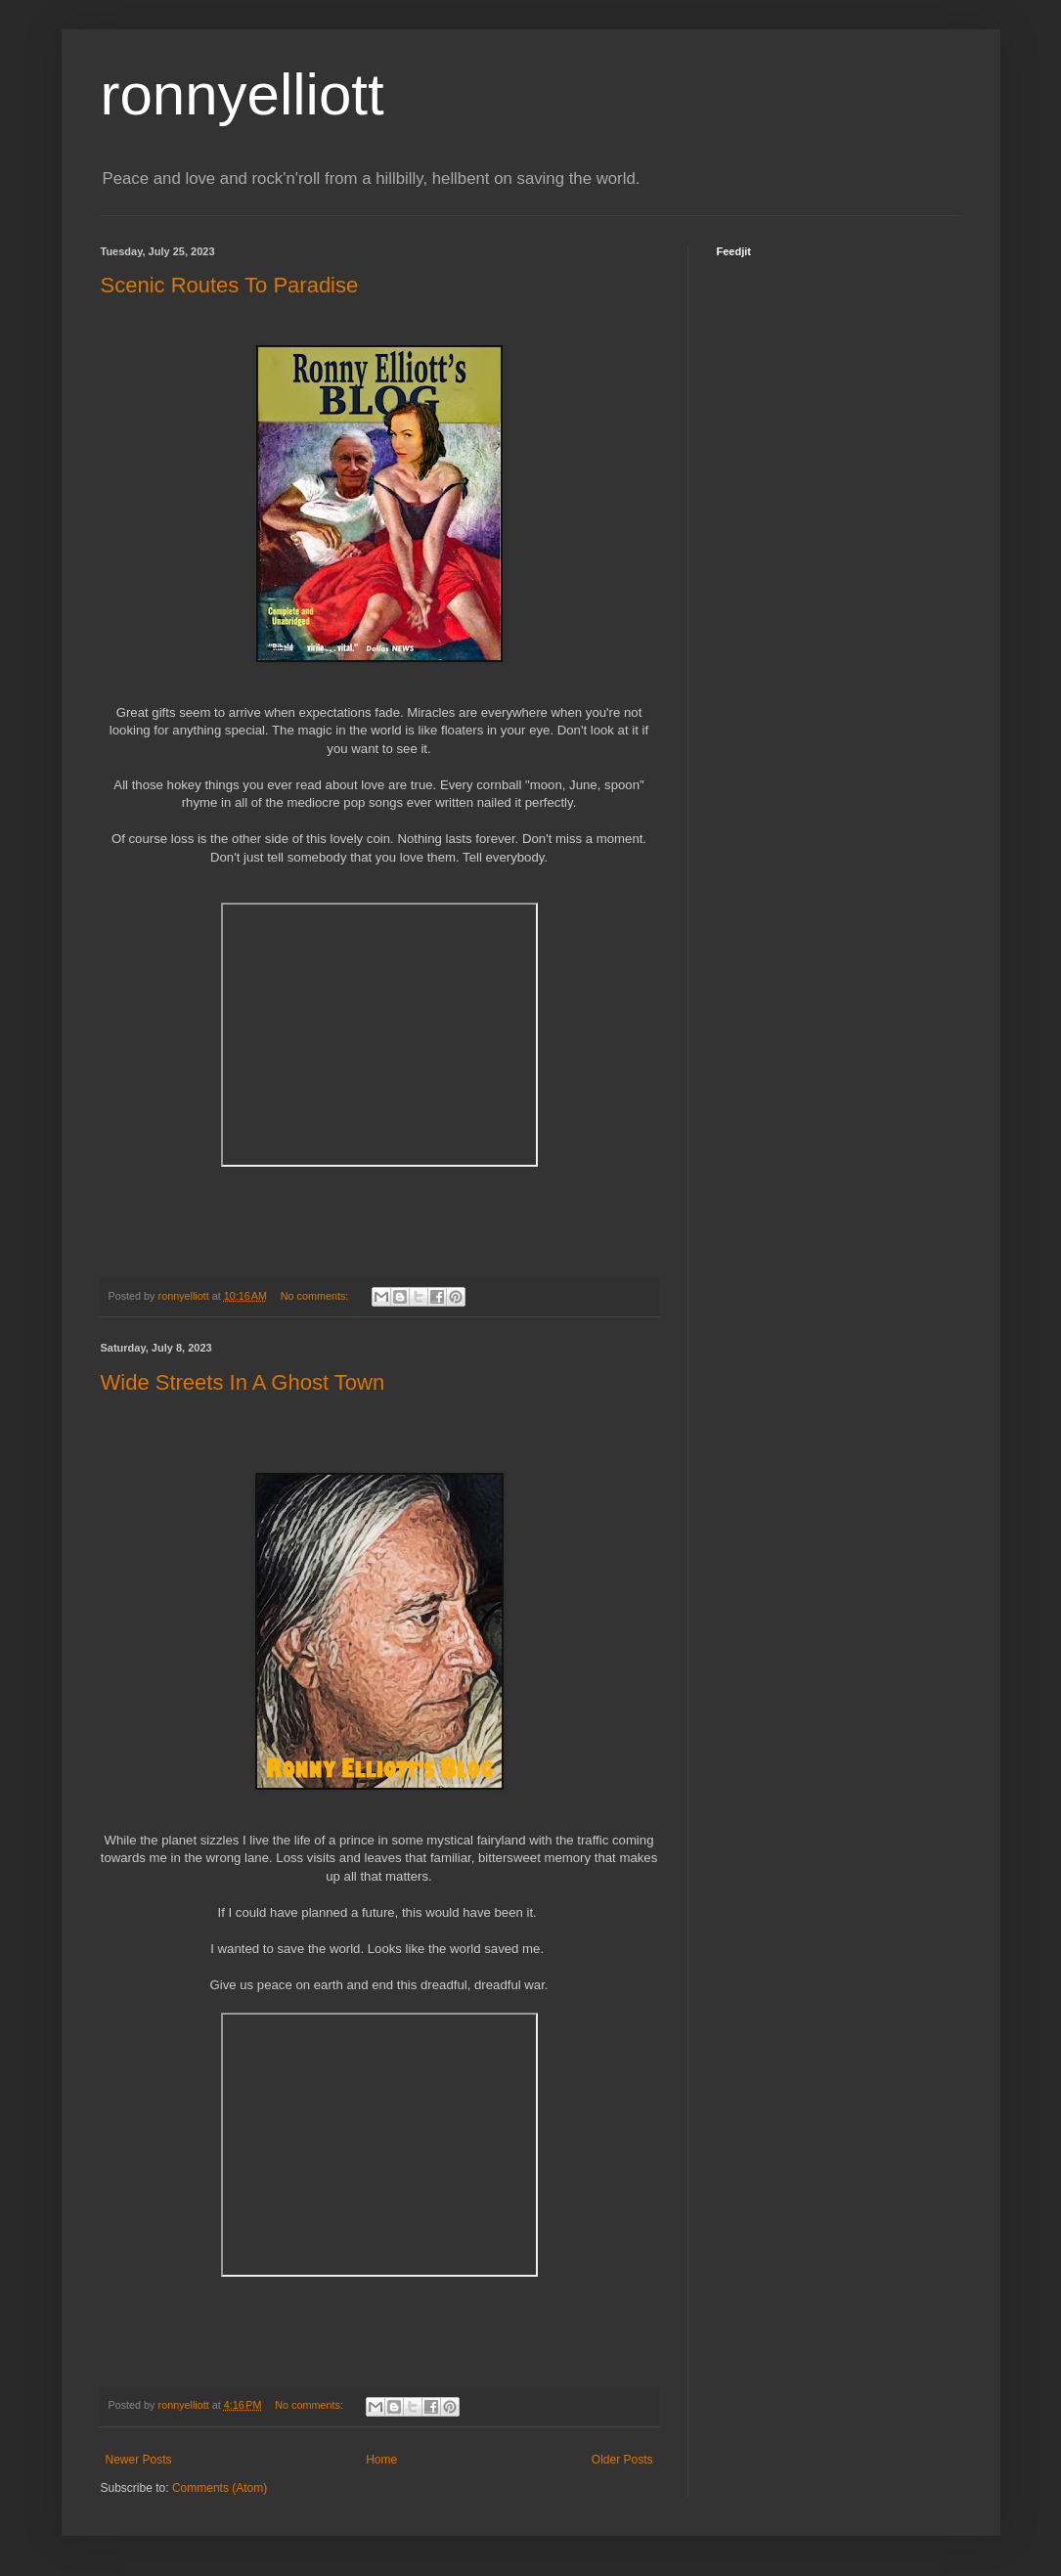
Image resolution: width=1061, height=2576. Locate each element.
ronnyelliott (242, 94)
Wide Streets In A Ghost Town (243, 1382)
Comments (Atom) (219, 2488)
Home (381, 2459)
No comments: (316, 1296)
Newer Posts (139, 2459)
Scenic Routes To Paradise (230, 285)
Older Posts (622, 2459)
